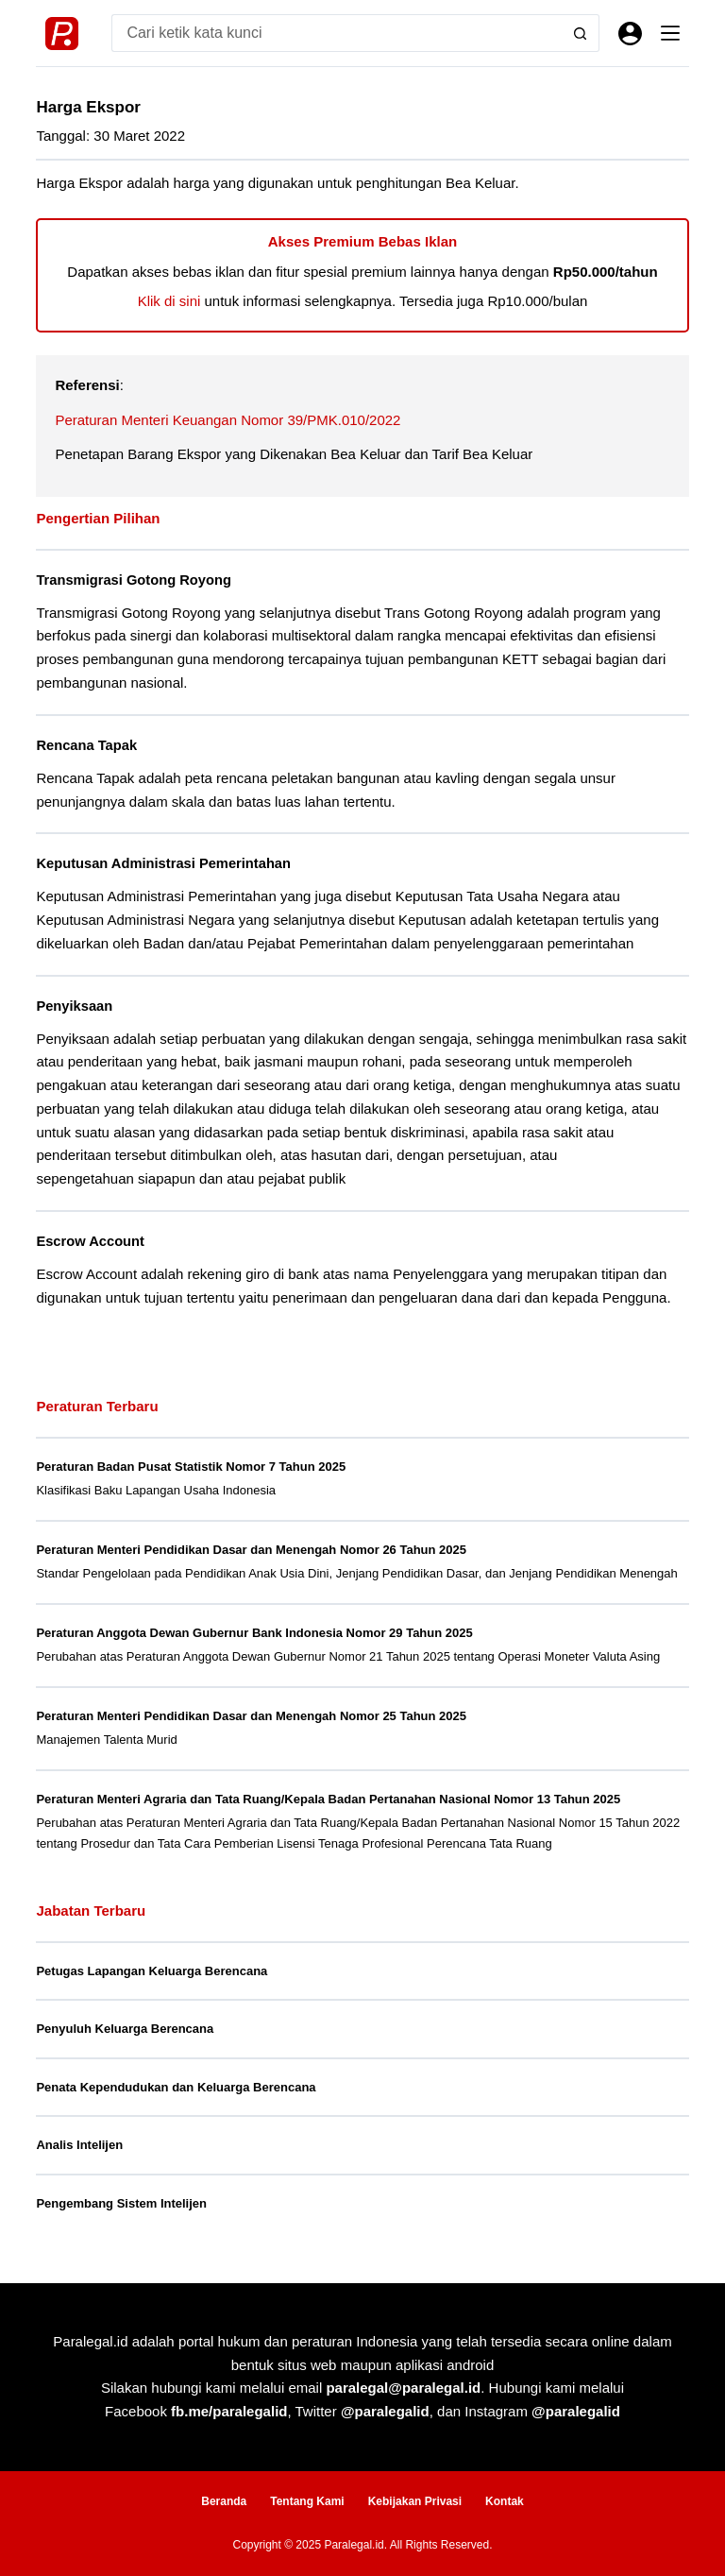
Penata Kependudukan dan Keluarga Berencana (175, 2087)
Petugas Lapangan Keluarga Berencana (151, 1971)
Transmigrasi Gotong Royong (133, 580)
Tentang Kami (307, 2501)
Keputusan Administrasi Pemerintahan (163, 863)
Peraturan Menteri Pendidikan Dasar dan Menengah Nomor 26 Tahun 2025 (251, 1550)
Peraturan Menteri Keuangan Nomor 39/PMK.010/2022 (227, 420)
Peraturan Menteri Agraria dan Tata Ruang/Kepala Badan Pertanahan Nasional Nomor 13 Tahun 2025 (328, 1799)
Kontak (504, 2501)
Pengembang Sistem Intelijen (121, 2203)
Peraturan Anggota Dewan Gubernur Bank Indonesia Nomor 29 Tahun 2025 (254, 1633)
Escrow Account (90, 1241)
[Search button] (580, 33)
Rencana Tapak (86, 745)
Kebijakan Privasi (415, 2501)
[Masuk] (630, 33)
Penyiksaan (74, 1006)
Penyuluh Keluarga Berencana (124, 2029)
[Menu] (670, 33)
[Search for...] (336, 33)
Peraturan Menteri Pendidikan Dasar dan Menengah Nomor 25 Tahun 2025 (251, 1716)
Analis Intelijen (79, 2145)
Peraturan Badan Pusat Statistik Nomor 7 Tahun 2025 (191, 1466)
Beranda (223, 2501)
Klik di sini (169, 301)
